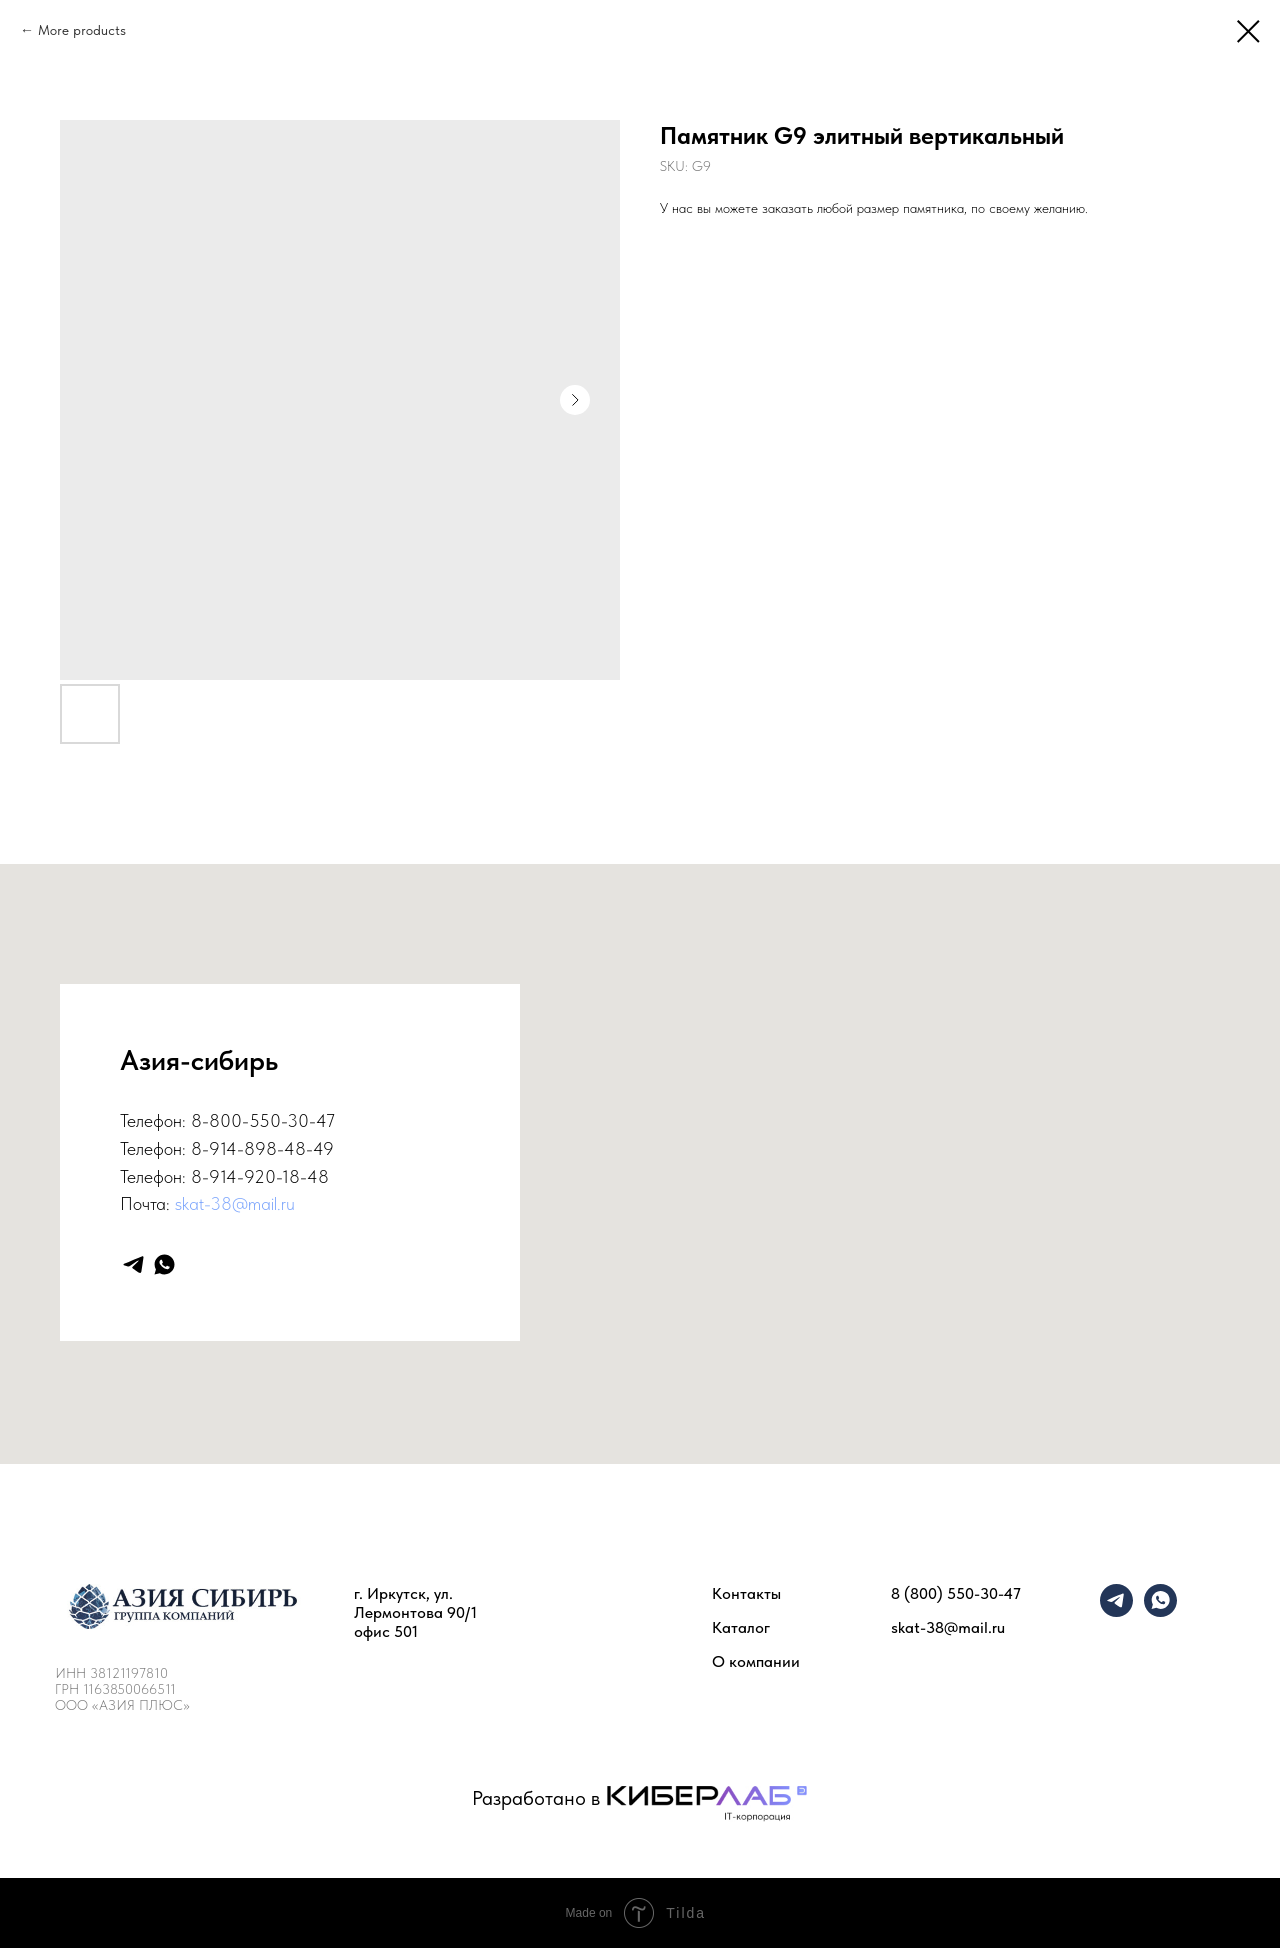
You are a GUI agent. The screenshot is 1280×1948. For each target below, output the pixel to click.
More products (82, 30)
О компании (756, 1661)
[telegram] (133, 1264)
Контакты (746, 1593)
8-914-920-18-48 (260, 1176)
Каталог (741, 1627)
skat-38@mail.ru (235, 1203)
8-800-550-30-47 (263, 1120)
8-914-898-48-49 (262, 1148)
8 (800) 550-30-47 (956, 1593)
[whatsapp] (164, 1264)
